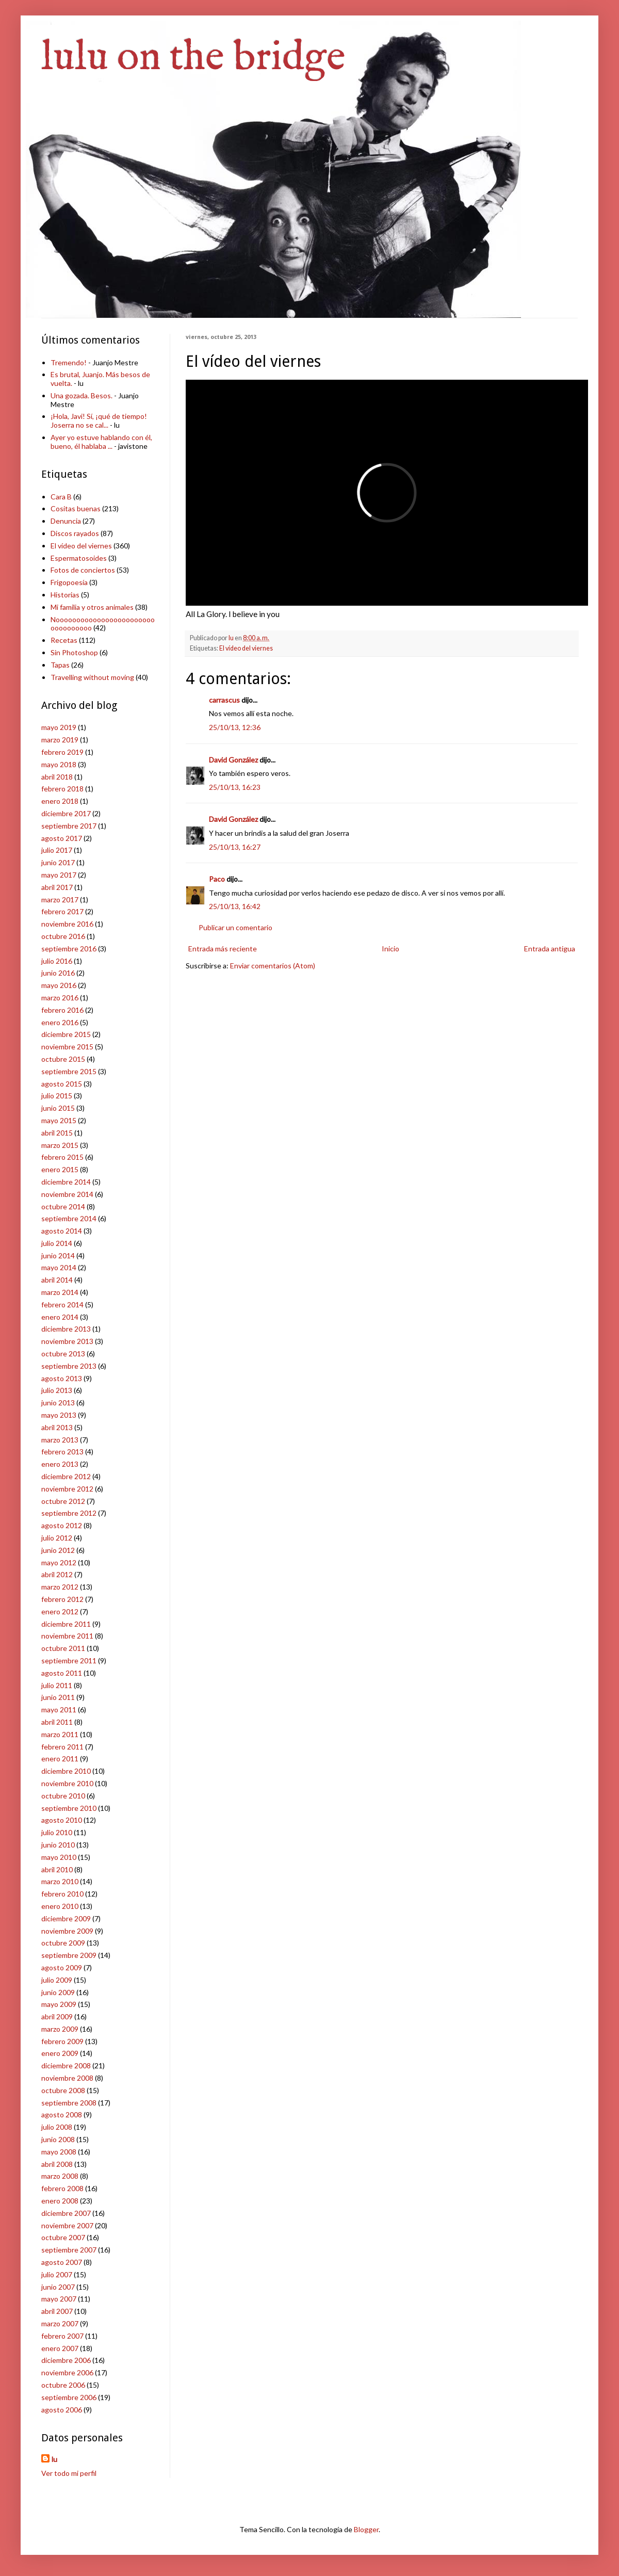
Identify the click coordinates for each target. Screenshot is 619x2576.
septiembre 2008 (68, 2102)
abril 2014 (57, 1279)
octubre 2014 (63, 1206)
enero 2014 (59, 1317)
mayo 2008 (58, 2151)
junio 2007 (58, 2286)
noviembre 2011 (67, 1635)
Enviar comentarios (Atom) (272, 965)
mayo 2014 (58, 1267)
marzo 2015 (59, 1145)
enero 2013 (59, 1464)
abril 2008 (57, 2164)
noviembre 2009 (67, 1930)
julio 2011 (56, 1685)
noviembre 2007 (67, 2225)
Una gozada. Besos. (81, 395)
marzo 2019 (59, 739)
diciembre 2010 (66, 1771)
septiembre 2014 (68, 1218)
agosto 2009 (61, 1967)
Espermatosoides (79, 558)
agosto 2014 (61, 1230)
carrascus (224, 699)
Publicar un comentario (235, 927)
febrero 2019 (62, 752)
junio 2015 (58, 1108)
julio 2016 (56, 961)
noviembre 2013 (67, 1341)
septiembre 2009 (68, 1955)
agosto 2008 (61, 2114)
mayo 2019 (58, 727)
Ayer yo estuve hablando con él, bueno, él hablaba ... (101, 441)
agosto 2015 (61, 1083)
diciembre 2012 (66, 1476)
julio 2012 (56, 1537)
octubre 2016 (63, 936)
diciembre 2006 (66, 2360)
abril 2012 (57, 1574)
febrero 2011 (62, 1746)
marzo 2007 (59, 2323)
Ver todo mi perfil (68, 2473)
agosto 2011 (61, 1672)
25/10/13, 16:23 (234, 787)
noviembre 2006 (67, 2372)
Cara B (61, 496)
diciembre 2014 (66, 1181)
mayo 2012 (58, 1562)
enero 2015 (59, 1169)
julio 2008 (56, 2127)
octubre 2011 (63, 1648)
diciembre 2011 (66, 1623)
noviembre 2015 (67, 1046)
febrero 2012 (62, 1599)
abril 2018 (57, 776)
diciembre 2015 (66, 1034)
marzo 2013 (59, 1439)
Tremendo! (69, 362)
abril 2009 (57, 2016)
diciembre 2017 (66, 813)
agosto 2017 (61, 838)
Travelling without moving (92, 677)
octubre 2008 (63, 2090)
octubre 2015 (63, 1059)
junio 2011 (58, 1697)
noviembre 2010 (67, 1783)
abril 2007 (57, 2311)
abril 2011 (57, 1722)
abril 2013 (57, 1427)
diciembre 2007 (66, 2213)
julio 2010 (56, 1832)
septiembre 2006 (68, 2397)
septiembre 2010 (68, 1808)
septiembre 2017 (68, 825)
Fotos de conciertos (83, 569)
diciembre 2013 (66, 1328)
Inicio (390, 948)
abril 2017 (57, 887)
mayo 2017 (58, 874)
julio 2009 (56, 1979)
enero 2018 (59, 801)
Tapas (60, 664)
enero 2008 (59, 2200)
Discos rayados (75, 533)
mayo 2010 (58, 1857)
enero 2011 (59, 1758)
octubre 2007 (63, 2237)
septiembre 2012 (68, 1513)
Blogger (366, 2529)
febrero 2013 (62, 1451)
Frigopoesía (69, 582)
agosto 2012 (61, 1525)
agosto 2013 (61, 1378)
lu (54, 2459)
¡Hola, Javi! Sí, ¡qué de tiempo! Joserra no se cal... (99, 420)
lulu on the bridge (193, 58)
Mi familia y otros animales (92, 607)
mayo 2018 (58, 764)
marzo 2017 (59, 899)
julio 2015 (56, 1095)
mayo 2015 (58, 1120)
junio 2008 (58, 2139)
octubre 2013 (63, 1353)
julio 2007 (56, 2274)
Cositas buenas (76, 508)
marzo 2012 (59, 1586)
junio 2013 (58, 1402)
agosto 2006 (61, 2409)
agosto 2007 (61, 2262)
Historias (65, 594)
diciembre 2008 (66, 2065)
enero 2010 (59, 1906)
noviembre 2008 (67, 2077)
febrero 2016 (62, 1010)
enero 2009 (59, 2053)
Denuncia (66, 520)
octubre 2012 (63, 1501)
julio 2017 (56, 850)
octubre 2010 (63, 1795)
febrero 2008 (62, 2188)
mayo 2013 (58, 1415)
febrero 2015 (62, 1157)
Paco (217, 878)
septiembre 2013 (68, 1366)
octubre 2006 (63, 2384)
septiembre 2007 (68, 2249)
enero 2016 (59, 1022)
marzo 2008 (59, 2176)
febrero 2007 (62, 2335)
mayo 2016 (58, 985)
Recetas (64, 640)
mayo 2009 (58, 2004)
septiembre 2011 (68, 1660)
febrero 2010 (62, 1893)
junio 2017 (58, 862)
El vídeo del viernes (246, 648)
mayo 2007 (58, 2298)
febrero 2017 (62, 911)
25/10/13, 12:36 (234, 727)
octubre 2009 (63, 1942)
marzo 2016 (59, 997)
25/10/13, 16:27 (234, 847)
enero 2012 (59, 1611)
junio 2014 (58, 1255)
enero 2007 (59, 2348)
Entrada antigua (549, 948)
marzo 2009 (59, 2028)
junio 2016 (58, 972)
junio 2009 (58, 1992)
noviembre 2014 (67, 1194)
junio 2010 (58, 1844)
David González (233, 759)
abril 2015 (57, 1132)
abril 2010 (57, 1869)
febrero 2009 (62, 2041)
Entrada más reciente (222, 948)
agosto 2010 (61, 1820)
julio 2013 (56, 1390)
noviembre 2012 (67, 1488)
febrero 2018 (62, 788)
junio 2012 (58, 1550)
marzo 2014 (59, 1292)
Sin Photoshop (74, 652)
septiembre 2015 (68, 1071)
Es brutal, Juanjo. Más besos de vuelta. (100, 378)
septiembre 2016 (68, 948)
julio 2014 (56, 1243)
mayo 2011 (58, 1709)
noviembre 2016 (67, 923)
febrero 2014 (62, 1304)
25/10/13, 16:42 (234, 906)
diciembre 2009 (66, 1918)
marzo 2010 (59, 1881)
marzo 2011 (59, 1734)
